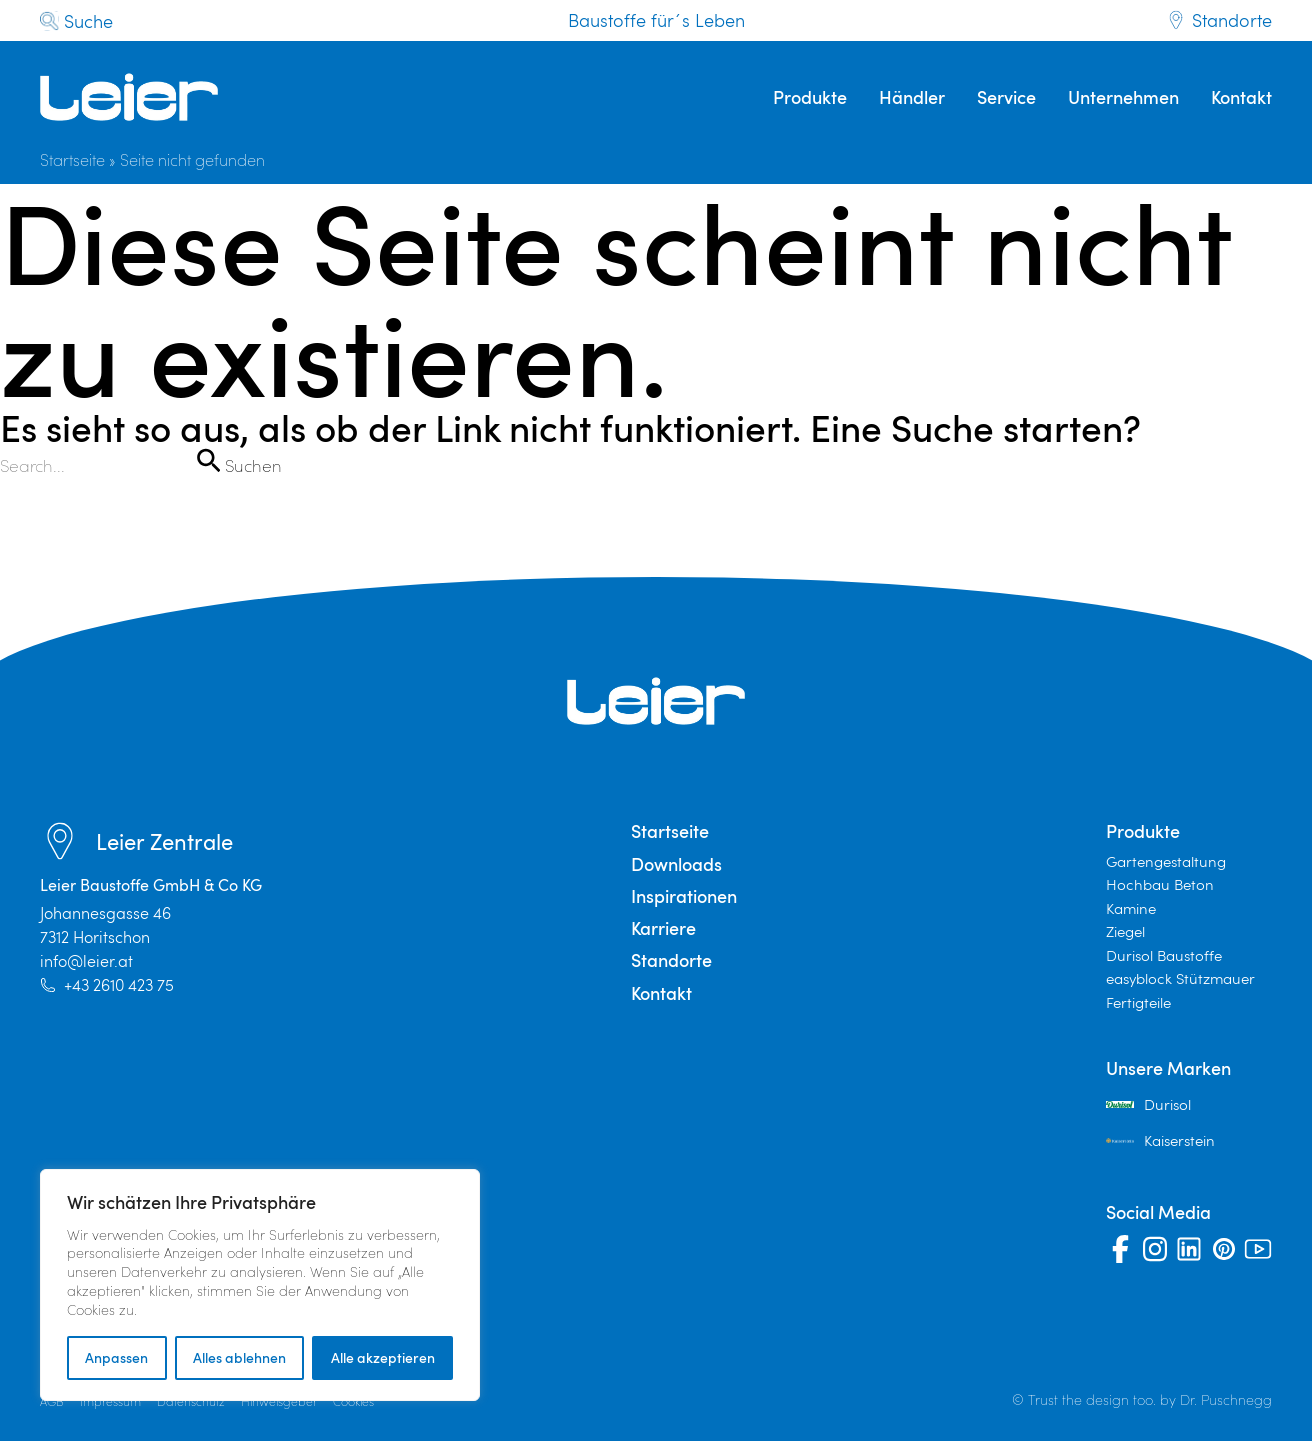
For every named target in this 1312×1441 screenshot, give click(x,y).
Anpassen (116, 1357)
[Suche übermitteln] (208, 460)
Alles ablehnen (239, 1357)
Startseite (72, 159)
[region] (260, 1285)
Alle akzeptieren (383, 1357)
